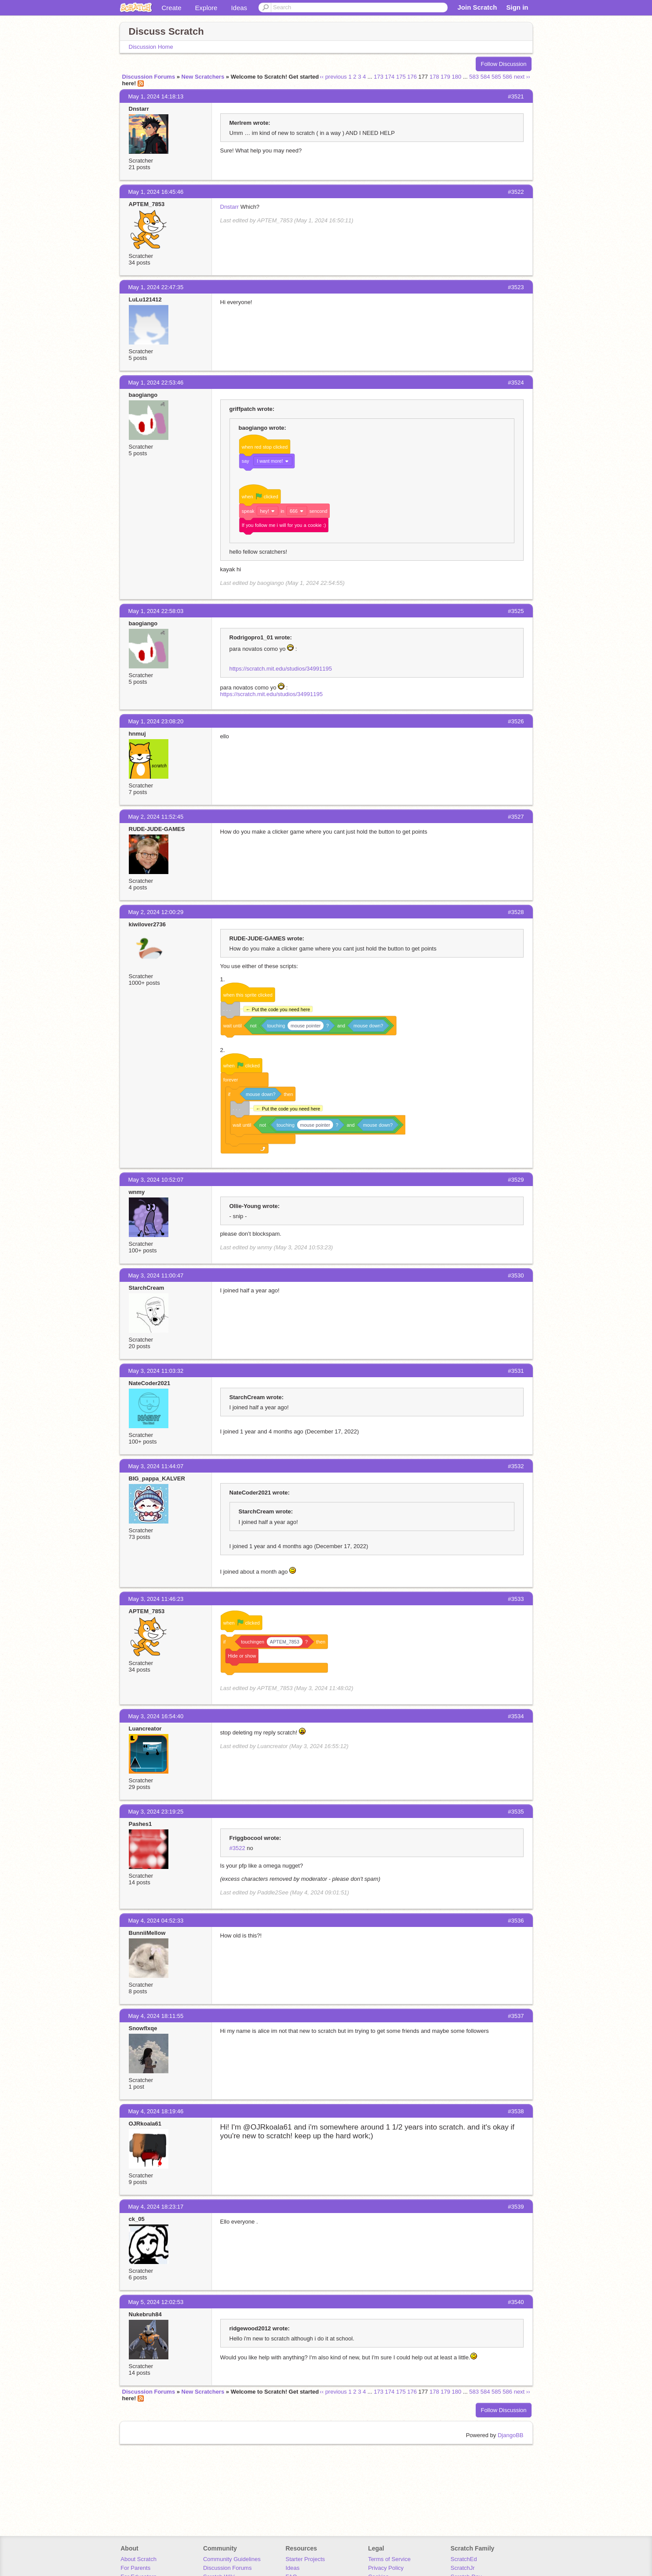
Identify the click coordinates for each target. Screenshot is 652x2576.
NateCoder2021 (150, 1383)
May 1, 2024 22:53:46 (156, 382)
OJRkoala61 (145, 2123)
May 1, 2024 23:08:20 (156, 721)
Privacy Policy (386, 2568)
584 (485, 76)
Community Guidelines (232, 2559)
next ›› (522, 76)
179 (445, 76)
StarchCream (146, 1287)
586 (507, 76)
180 (457, 76)
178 (434, 76)
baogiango (143, 395)
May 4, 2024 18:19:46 (156, 2111)
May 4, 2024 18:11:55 (156, 2016)
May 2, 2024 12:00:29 (156, 912)
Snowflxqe (143, 2028)
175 (401, 76)
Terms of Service (389, 2559)
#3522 (237, 1848)
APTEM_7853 (147, 204)
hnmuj (137, 733)
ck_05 (137, 2219)
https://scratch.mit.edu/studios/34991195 (280, 668)
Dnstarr (139, 108)
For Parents (135, 2568)
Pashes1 (140, 1824)
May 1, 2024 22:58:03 (156, 611)
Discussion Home (151, 47)
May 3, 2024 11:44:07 (156, 1466)
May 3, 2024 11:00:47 (156, 1275)
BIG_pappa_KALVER (157, 1478)
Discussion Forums (148, 76)
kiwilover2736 (147, 924)
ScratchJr (463, 2568)
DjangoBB (511, 2435)
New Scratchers (203, 76)
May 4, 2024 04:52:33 (156, 1920)
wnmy (137, 1192)
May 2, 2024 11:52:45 (156, 816)
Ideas (239, 7)
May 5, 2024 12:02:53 (156, 2302)
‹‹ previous (333, 76)
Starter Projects (305, 2559)
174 (390, 76)
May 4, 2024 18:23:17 (156, 2206)
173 (378, 76)
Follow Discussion (503, 64)
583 (474, 76)
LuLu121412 (145, 299)
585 (496, 76)
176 (412, 76)
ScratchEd (464, 2559)
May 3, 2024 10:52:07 (156, 1179)
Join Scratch (477, 7)
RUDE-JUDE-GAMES (157, 829)
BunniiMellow (147, 1933)
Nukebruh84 (145, 2314)
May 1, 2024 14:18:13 (156, 96)
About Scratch (138, 2559)
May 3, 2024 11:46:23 (156, 1599)
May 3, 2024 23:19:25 (156, 1811)
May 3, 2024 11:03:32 (156, 1371)
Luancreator (145, 1728)
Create (172, 7)
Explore (206, 7)
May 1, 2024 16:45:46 (156, 192)
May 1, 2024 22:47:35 (156, 287)
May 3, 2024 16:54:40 (156, 1716)
